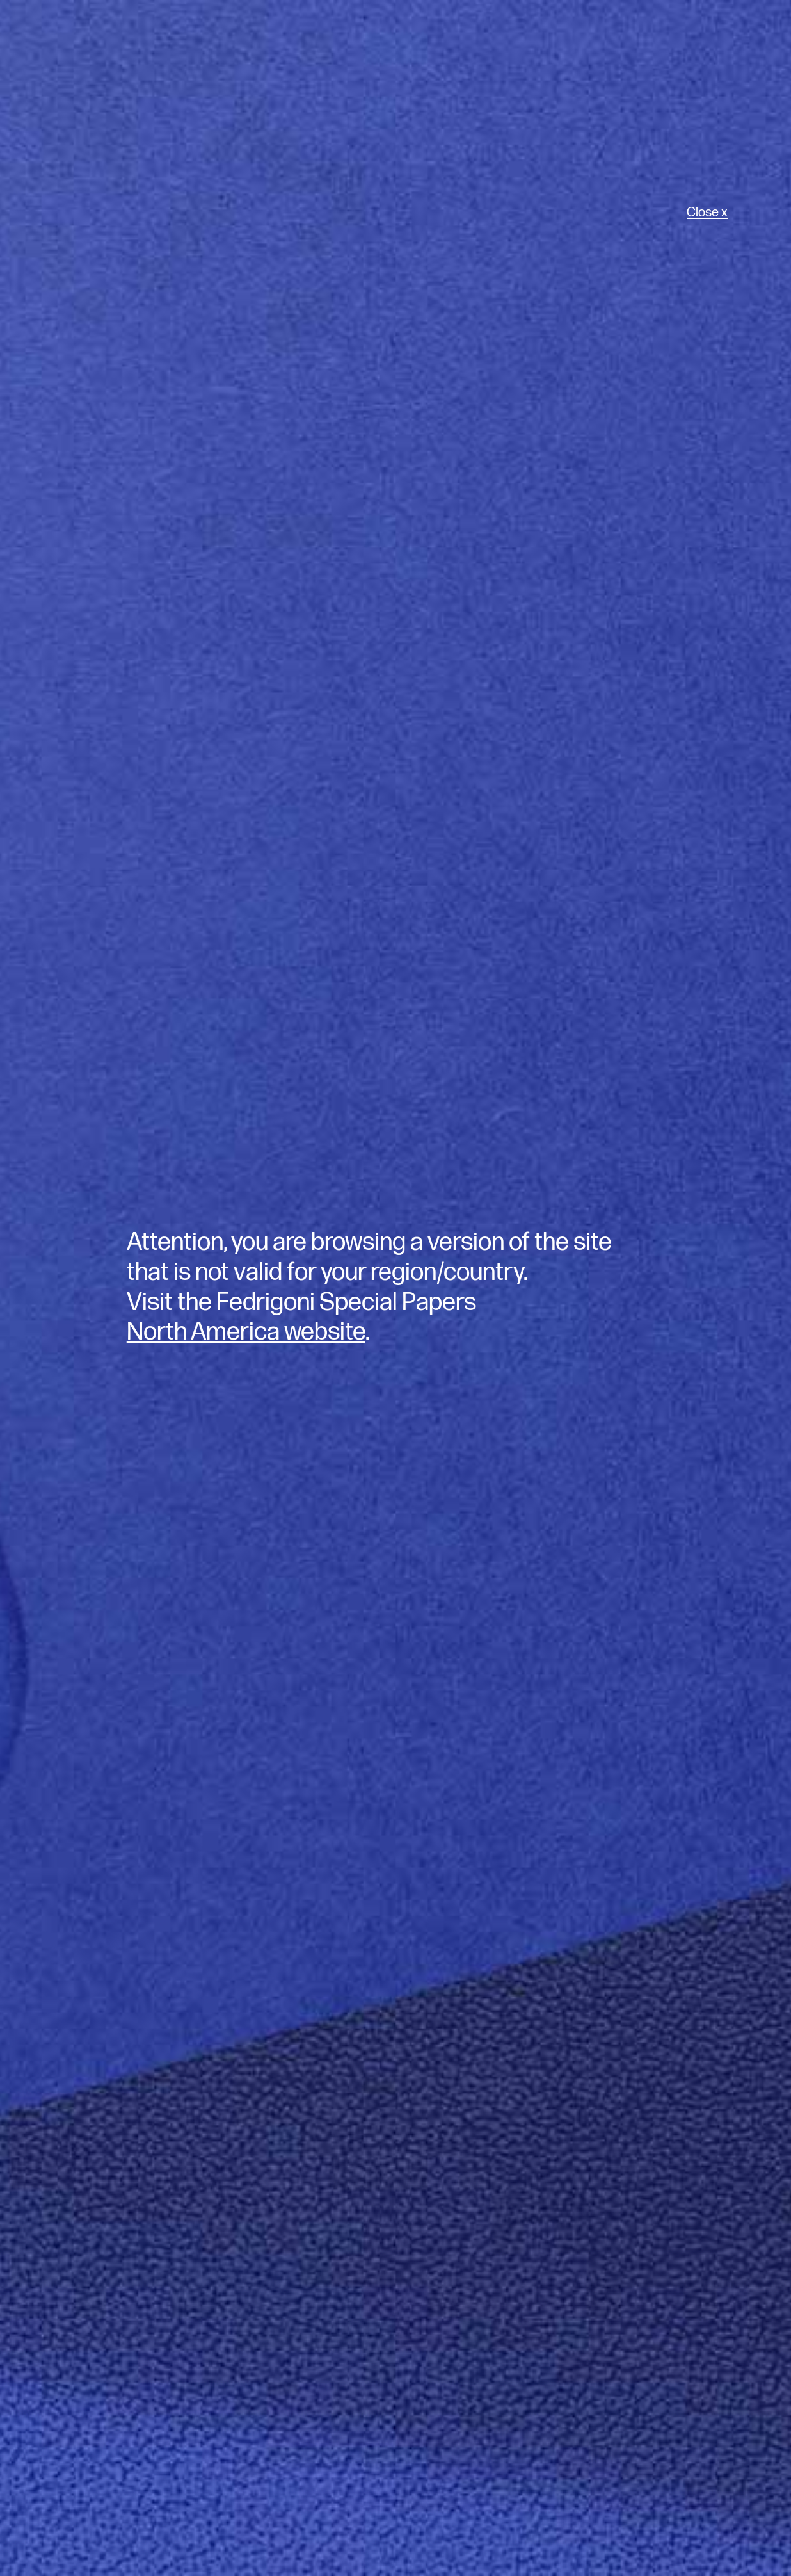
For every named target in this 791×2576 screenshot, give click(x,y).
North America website (246, 1332)
